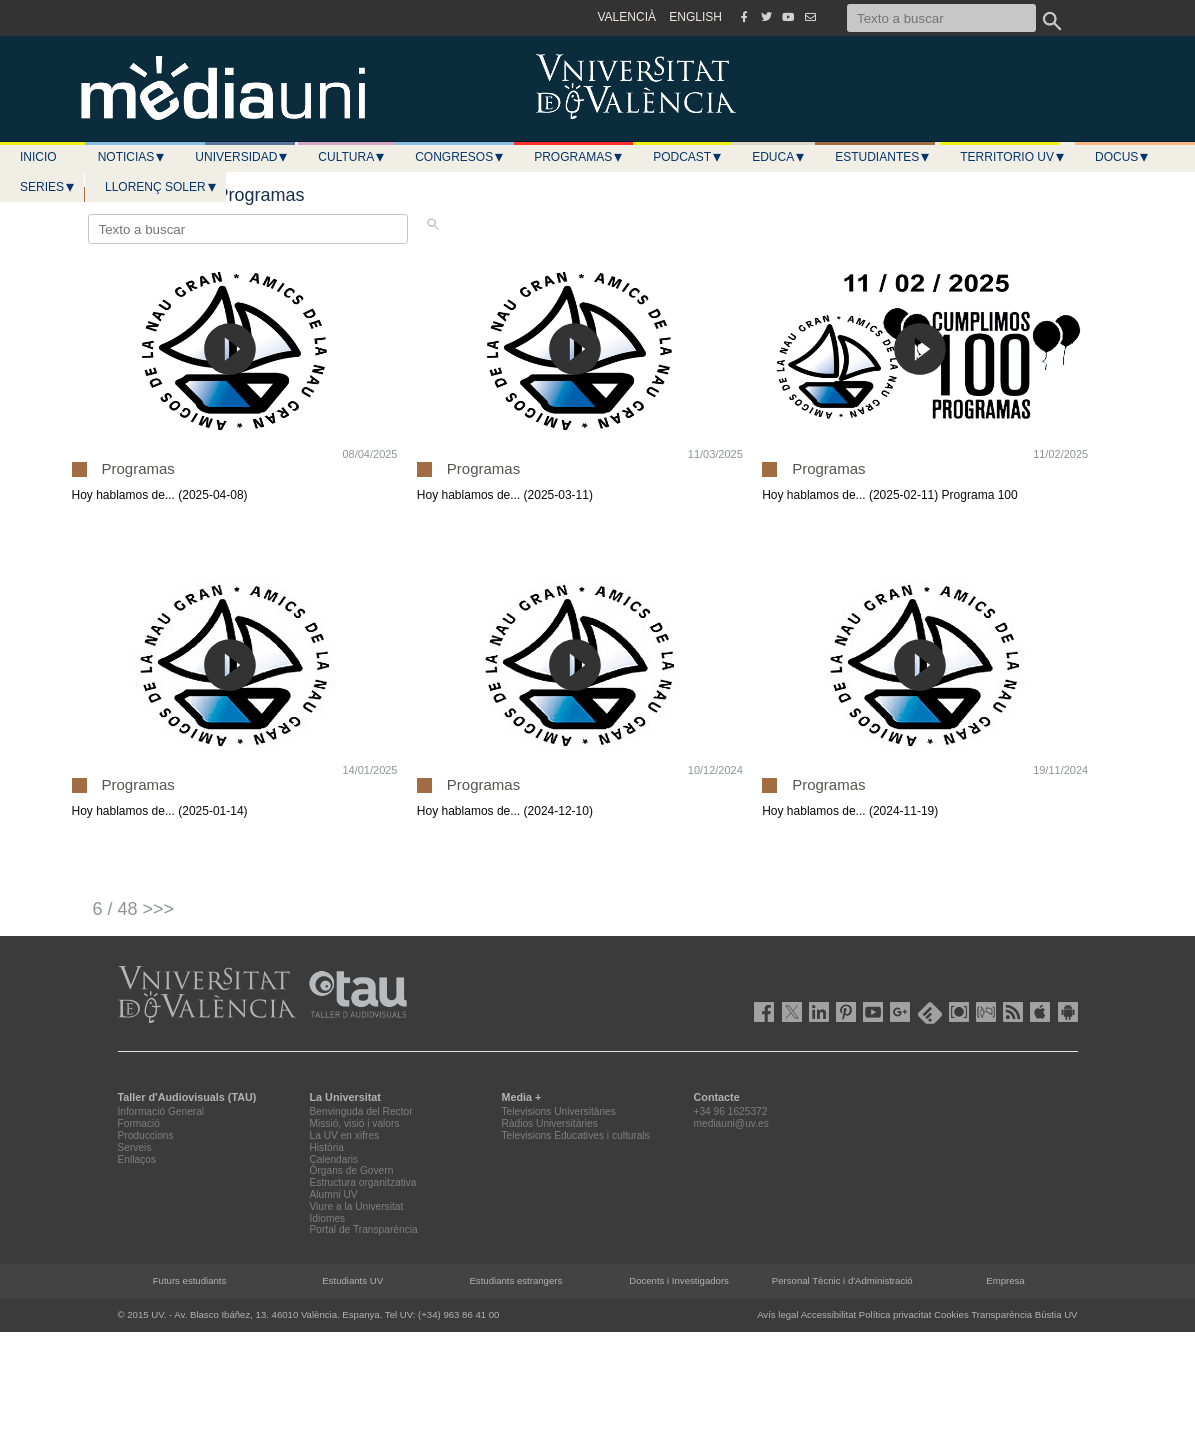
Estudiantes (883, 157)
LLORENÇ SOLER (161, 187)
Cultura (352, 157)
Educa (779, 157)
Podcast (688, 157)
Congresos (460, 157)
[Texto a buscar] (941, 18)
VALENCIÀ (627, 17)
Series (48, 187)
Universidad (242, 157)
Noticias (132, 157)
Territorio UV (1013, 157)
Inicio (38, 157)
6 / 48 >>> (134, 909)
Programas (579, 157)
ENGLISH (695, 17)
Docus (1122, 157)
